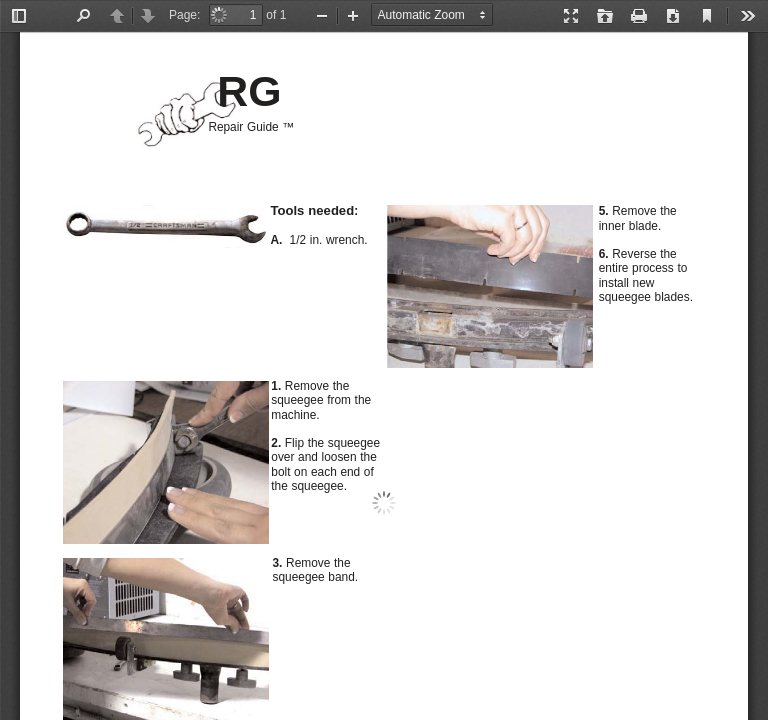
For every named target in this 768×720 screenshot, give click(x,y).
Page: (184, 15)
